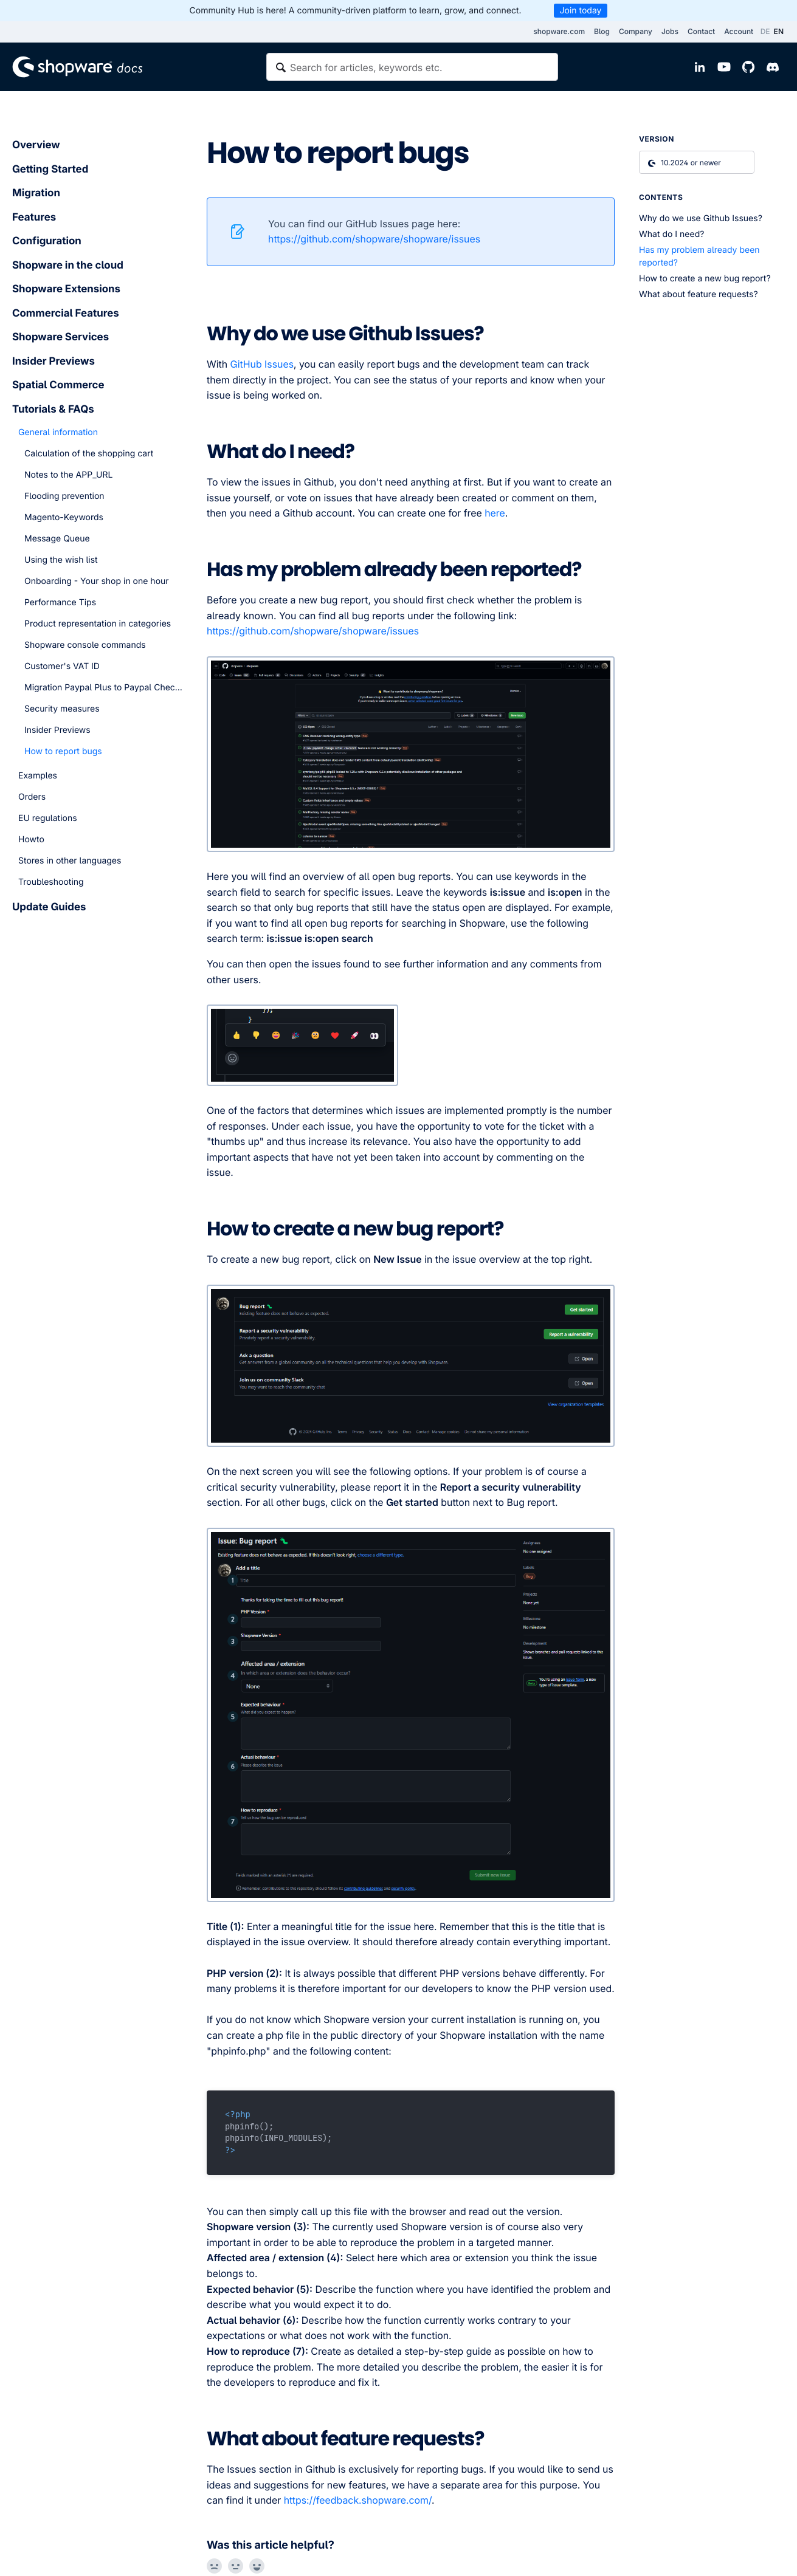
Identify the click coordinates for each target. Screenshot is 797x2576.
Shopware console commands (85, 645)
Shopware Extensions (66, 289)
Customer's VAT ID (62, 666)
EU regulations (47, 818)
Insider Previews (53, 361)
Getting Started (50, 169)
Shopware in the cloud (67, 265)
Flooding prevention (64, 496)
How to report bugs (63, 751)
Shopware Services (60, 337)
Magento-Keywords (63, 517)
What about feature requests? (698, 294)
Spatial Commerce (58, 385)
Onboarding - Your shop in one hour (96, 581)
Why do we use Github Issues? (700, 218)
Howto (31, 839)
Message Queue (57, 539)
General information (58, 432)
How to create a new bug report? (705, 278)
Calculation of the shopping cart (88, 453)
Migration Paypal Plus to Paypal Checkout (103, 687)
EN (779, 31)
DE (765, 31)
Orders (32, 797)
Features (34, 217)
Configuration (46, 241)
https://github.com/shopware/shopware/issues (374, 239)
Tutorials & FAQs (53, 410)
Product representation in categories (97, 624)
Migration (36, 193)
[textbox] (412, 67)
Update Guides (49, 907)
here (495, 513)
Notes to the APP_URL (68, 475)
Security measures (62, 709)
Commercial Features (65, 313)
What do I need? (671, 234)
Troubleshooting (51, 882)
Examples (37, 776)
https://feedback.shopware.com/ (358, 2500)
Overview (36, 145)
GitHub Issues (262, 364)
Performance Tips (60, 602)
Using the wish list (61, 560)
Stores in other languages (69, 861)
